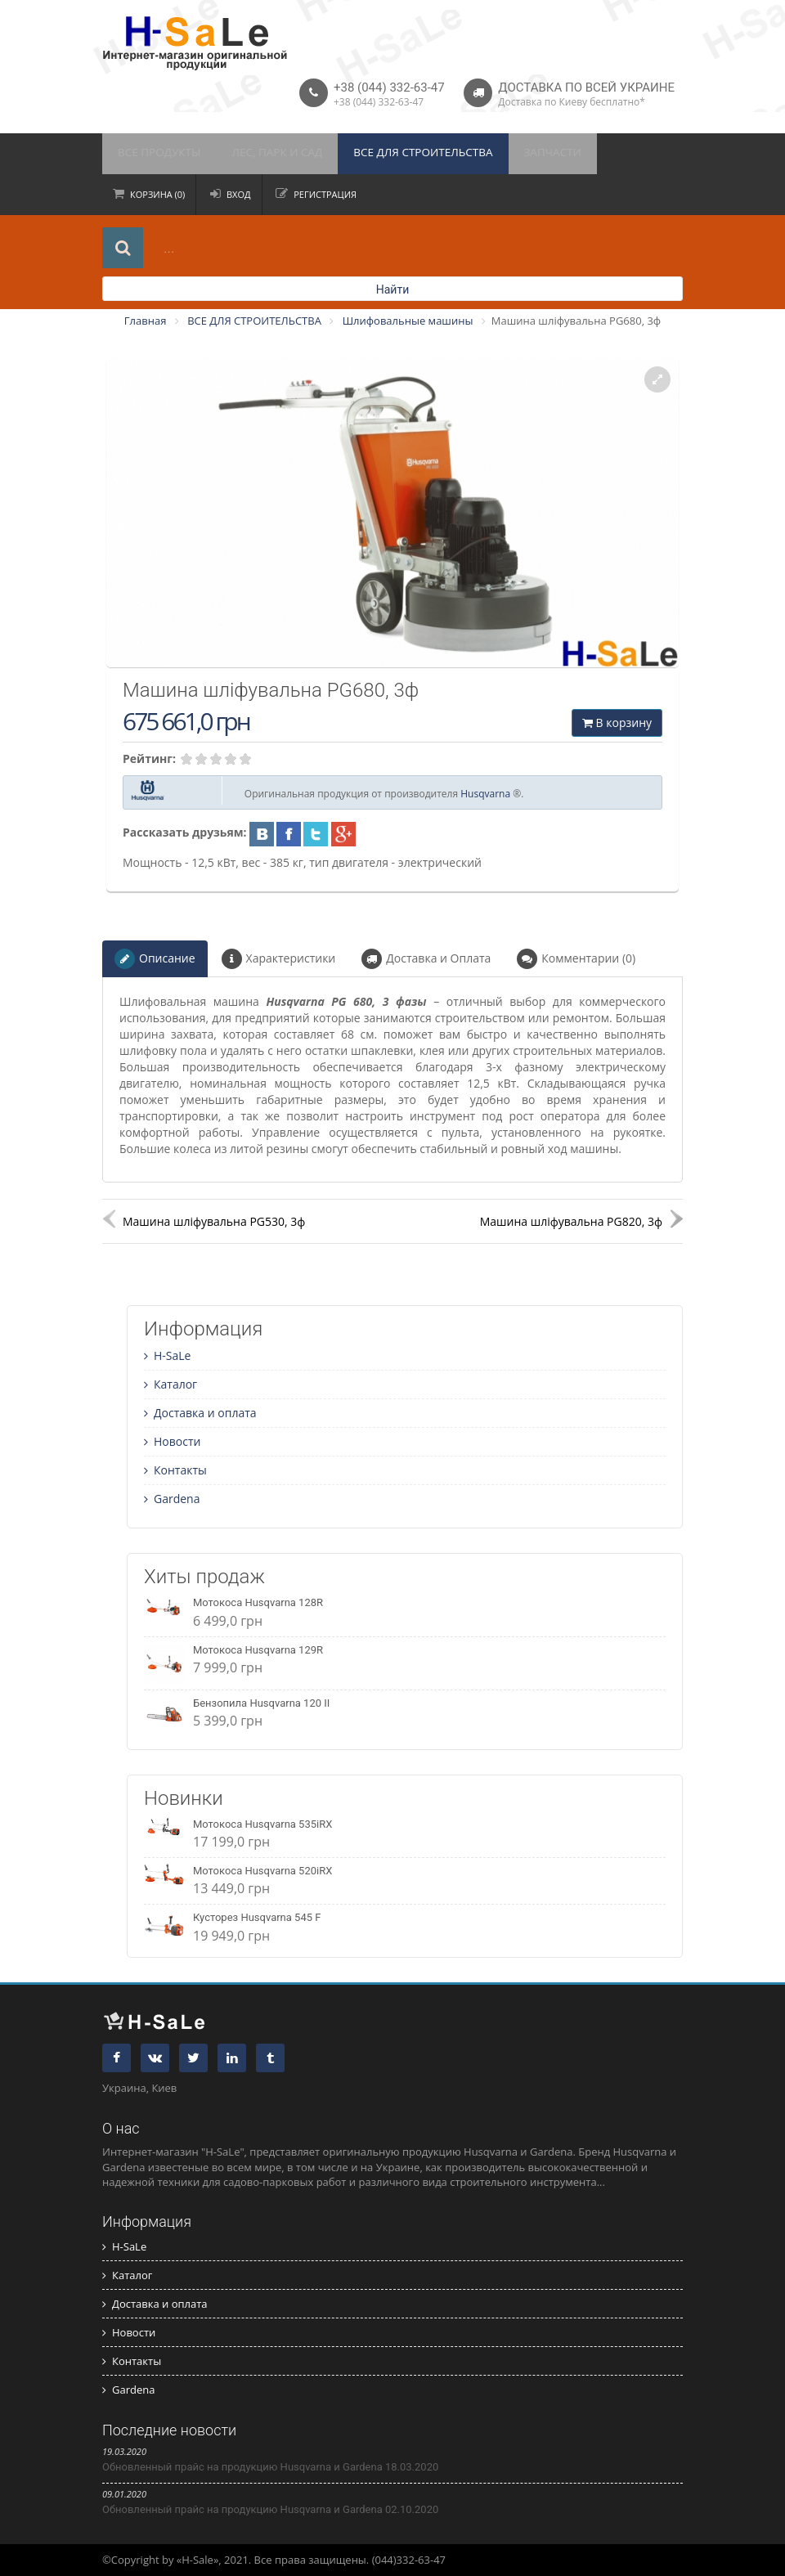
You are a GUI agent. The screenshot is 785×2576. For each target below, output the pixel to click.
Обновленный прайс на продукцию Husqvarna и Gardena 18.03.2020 (270, 2467)
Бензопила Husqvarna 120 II (261, 1703)
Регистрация (325, 194)
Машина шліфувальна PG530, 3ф (214, 1221)
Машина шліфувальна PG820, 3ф (571, 1221)
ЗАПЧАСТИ (517, 153)
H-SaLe (167, 1355)
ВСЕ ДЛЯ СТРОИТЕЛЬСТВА (397, 153)
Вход (239, 194)
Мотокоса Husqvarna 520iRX (262, 1871)
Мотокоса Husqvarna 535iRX (262, 1824)
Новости (172, 1441)
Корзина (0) (157, 194)
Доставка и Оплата (426, 959)
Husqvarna (485, 794)
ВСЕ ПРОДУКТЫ (154, 153)
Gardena (172, 1498)
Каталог (170, 1384)
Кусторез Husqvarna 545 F (257, 1917)
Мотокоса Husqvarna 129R (258, 1650)
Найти (393, 289)
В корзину (617, 722)
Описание (154, 959)
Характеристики (279, 959)
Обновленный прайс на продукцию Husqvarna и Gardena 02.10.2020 (270, 2509)
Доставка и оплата (200, 1412)
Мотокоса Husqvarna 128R (258, 1602)
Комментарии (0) (576, 959)
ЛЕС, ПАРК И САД (263, 153)
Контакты (175, 1470)
